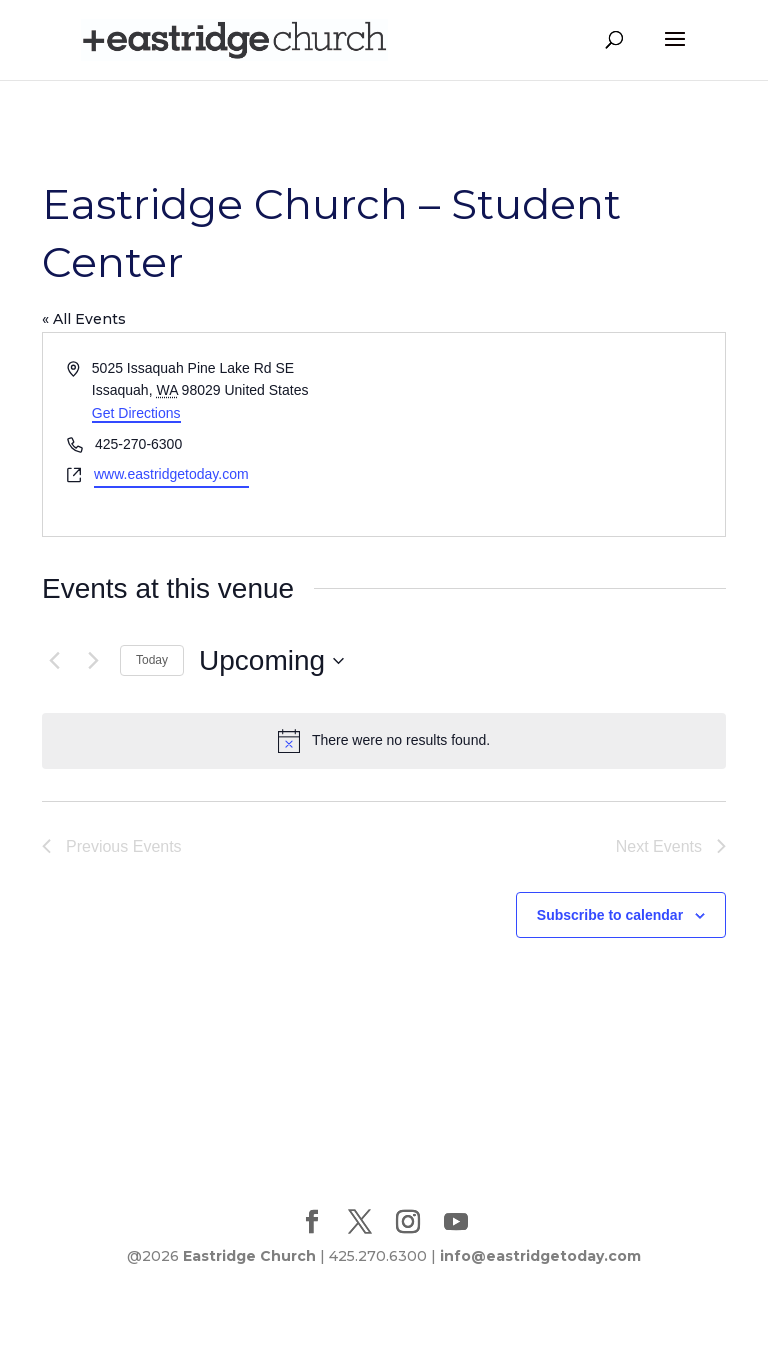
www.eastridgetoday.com (171, 474)
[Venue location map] (553, 434)
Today (152, 660)
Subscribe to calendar (610, 915)
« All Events (84, 319)
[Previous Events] (54, 661)
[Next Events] (93, 661)
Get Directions (136, 413)
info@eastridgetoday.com (540, 1256)
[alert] (384, 741)
